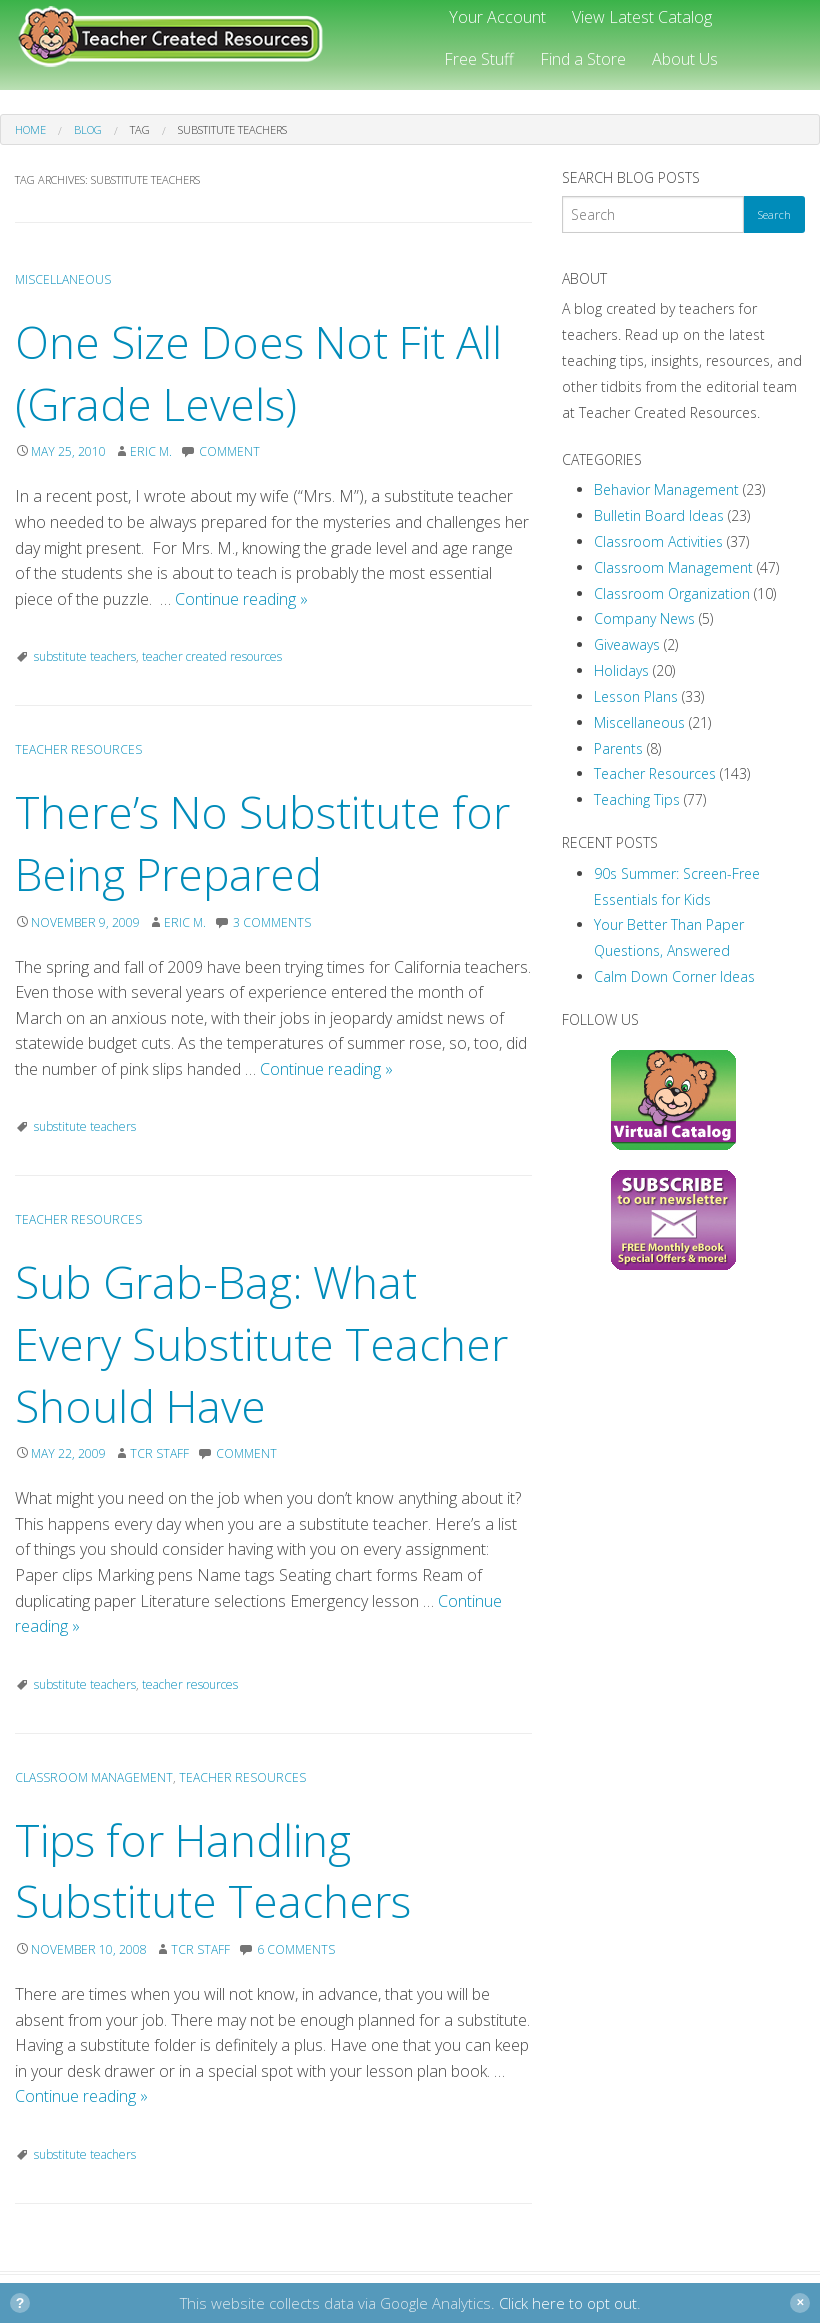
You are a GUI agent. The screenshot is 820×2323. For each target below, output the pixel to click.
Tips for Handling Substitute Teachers (213, 1871)
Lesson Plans (636, 696)
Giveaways (627, 644)
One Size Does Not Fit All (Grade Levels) (258, 373)
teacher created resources (212, 656)
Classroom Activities (658, 541)
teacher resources (190, 1684)
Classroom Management (94, 1777)
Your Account (497, 17)
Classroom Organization (672, 593)
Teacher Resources (78, 749)
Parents (618, 748)
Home (30, 129)
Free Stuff (479, 59)
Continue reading (241, 599)
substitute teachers (85, 656)
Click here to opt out (568, 2303)
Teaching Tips (637, 799)
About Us (685, 59)
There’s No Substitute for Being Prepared (262, 843)
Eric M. (151, 451)
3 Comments (272, 922)
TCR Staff (159, 1453)
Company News (644, 618)
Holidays (621, 670)
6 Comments (296, 1949)
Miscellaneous (63, 279)
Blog (88, 129)
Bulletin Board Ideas (659, 515)
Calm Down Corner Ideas (674, 976)
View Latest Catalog (642, 17)
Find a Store (583, 59)
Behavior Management (666, 489)
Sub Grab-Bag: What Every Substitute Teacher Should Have (261, 1343)
